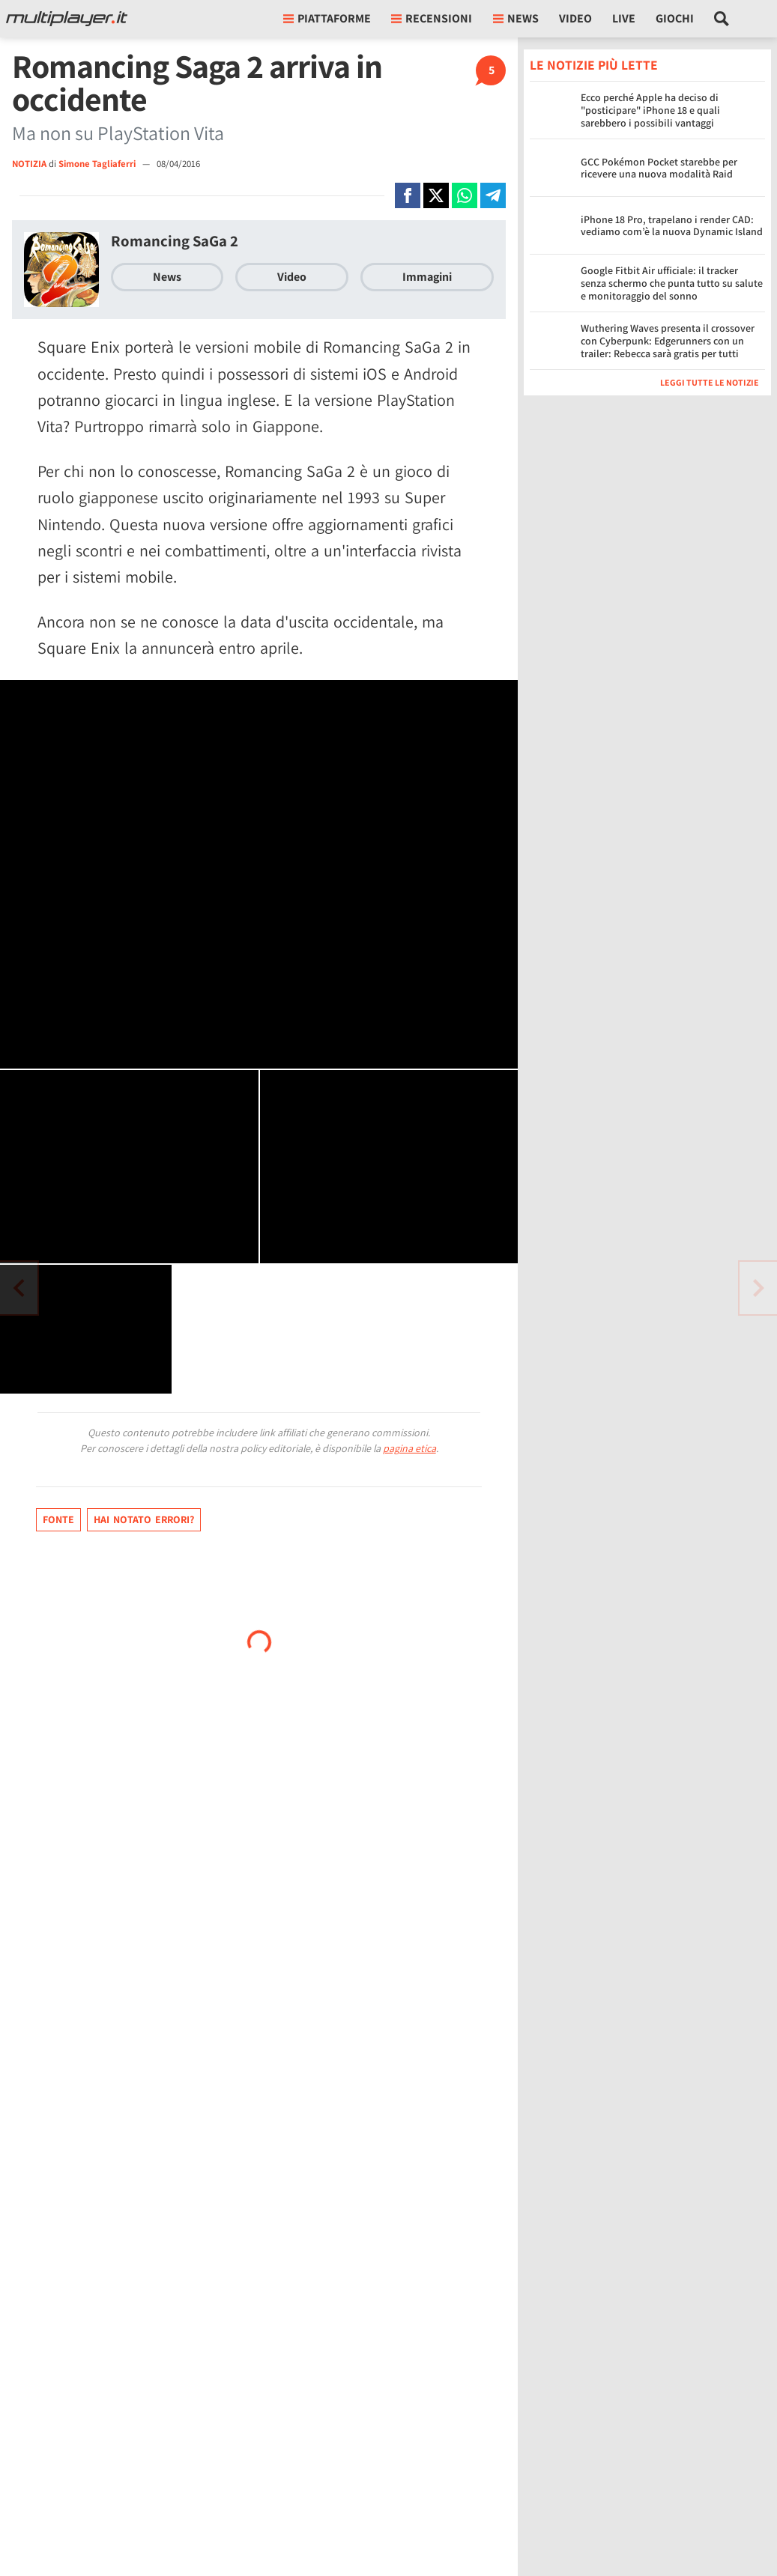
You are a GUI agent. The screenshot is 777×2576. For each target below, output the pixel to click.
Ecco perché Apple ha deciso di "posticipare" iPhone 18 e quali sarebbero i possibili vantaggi (650, 110)
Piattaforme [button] (327, 18)
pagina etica (409, 1448)
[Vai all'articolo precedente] (758, 1288)
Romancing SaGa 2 (174, 241)
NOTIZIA (29, 163)
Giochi (675, 18)
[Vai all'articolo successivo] (18, 1288)
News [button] (516, 18)
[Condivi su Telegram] (493, 195)
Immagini (427, 277)
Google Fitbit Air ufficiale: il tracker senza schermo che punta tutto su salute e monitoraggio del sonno (672, 283)
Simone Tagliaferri (98, 163)
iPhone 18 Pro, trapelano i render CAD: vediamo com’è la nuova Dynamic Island (672, 226)
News (167, 277)
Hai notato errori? (144, 1519)
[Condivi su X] (436, 195)
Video (575, 18)
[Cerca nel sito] (722, 18)
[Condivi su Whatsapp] (464, 195)
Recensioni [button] (431, 18)
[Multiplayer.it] (66, 18)
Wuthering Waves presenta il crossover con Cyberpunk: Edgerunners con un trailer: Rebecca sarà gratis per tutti (668, 340)
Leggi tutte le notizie (709, 382)
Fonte (58, 1519)
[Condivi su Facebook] (407, 195)
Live (623, 18)
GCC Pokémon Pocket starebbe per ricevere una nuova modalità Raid (659, 168)
